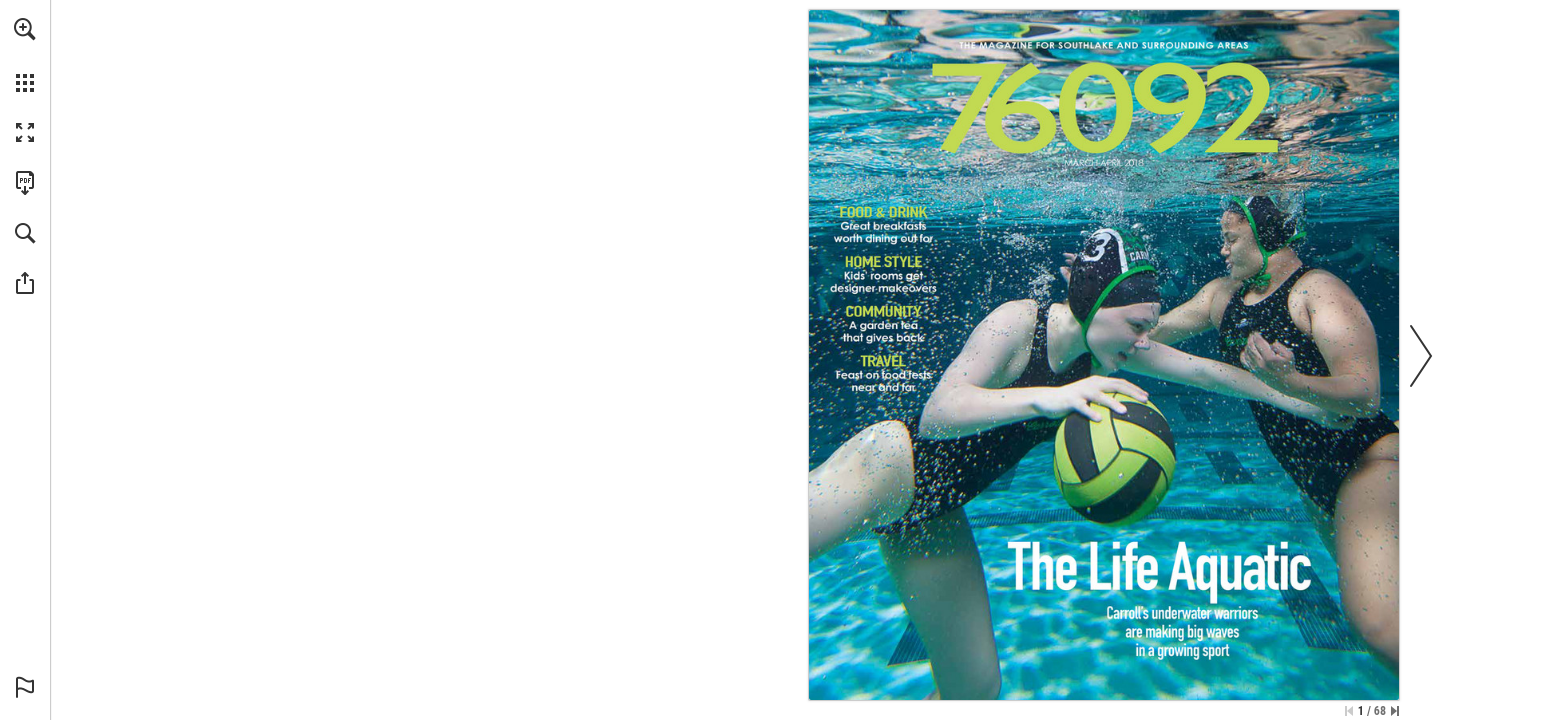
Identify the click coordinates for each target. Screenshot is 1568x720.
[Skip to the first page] (1349, 711)
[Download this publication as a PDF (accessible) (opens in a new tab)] (25, 183)
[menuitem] (25, 55)
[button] (25, 29)
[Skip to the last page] (1395, 711)
